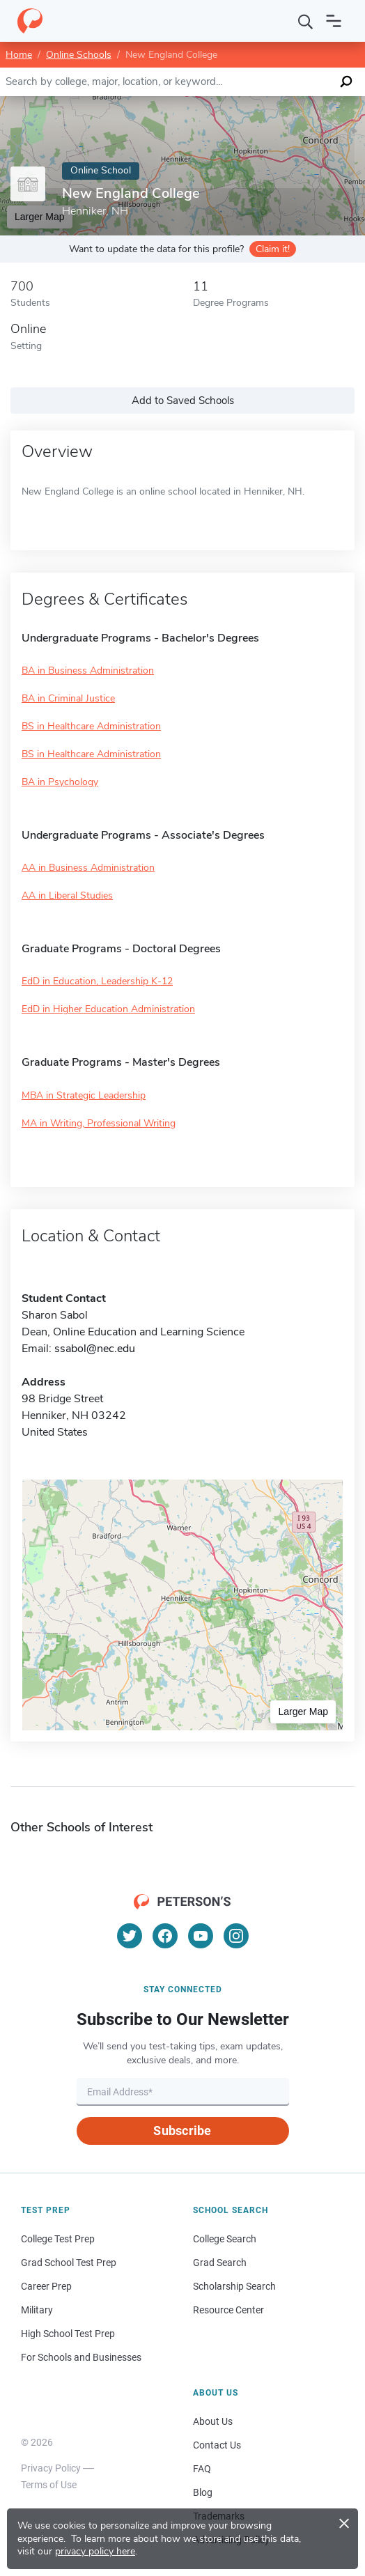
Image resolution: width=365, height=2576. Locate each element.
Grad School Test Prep (68, 2262)
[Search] (306, 20)
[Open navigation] (334, 20)
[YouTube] (200, 1935)
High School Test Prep (68, 2333)
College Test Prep (58, 2238)
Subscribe (182, 2130)
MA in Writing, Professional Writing (99, 1123)
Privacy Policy (51, 2468)
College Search (224, 2238)
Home (19, 54)
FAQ (202, 2468)
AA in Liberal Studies (67, 895)
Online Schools (78, 54)
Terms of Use (49, 2484)
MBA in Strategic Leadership (84, 1095)
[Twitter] (129, 1935)
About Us (213, 2421)
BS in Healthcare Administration (91, 726)
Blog (202, 2492)
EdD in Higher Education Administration (108, 1009)
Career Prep (46, 2286)
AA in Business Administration (88, 867)
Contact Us (217, 2445)
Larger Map (303, 1711)
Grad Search (220, 2262)
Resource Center (228, 2309)
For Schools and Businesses (81, 2357)
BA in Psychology (60, 782)
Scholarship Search (234, 2286)
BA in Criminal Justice (68, 698)
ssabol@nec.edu (94, 1348)
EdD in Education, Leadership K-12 (97, 981)
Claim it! (273, 249)
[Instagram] (236, 1935)
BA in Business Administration (88, 670)
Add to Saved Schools (183, 401)
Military (37, 2309)
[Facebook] (165, 1935)
